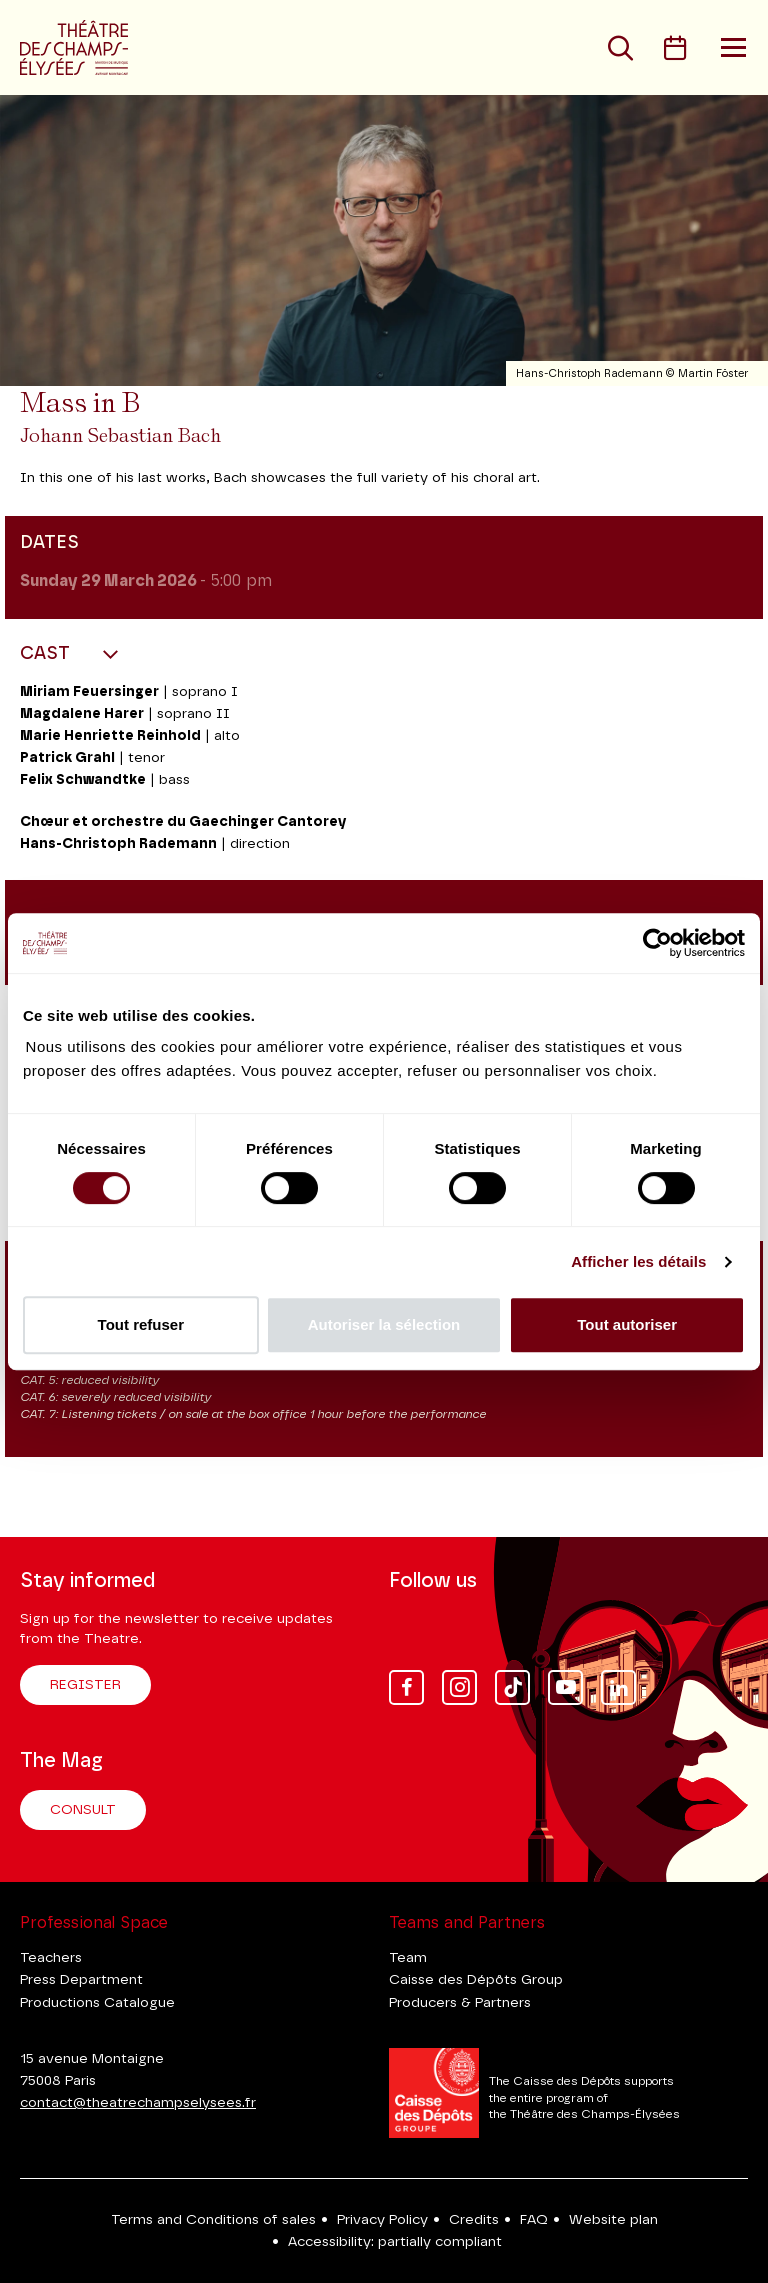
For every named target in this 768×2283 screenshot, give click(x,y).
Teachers (51, 1958)
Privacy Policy (382, 2220)
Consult (83, 1810)
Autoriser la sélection (384, 1324)
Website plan (613, 2220)
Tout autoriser (627, 1324)
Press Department (81, 1980)
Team (408, 1958)
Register (85, 1685)
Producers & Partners (460, 2003)
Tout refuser (141, 1324)
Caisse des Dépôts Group (476, 1980)
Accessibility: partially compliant (395, 2242)
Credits (474, 2220)
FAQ (534, 2220)
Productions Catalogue (97, 2003)
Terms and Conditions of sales (213, 2220)
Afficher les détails (638, 1261)
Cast (47, 654)
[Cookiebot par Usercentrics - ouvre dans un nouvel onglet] (657, 943)
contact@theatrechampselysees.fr (138, 2103)
